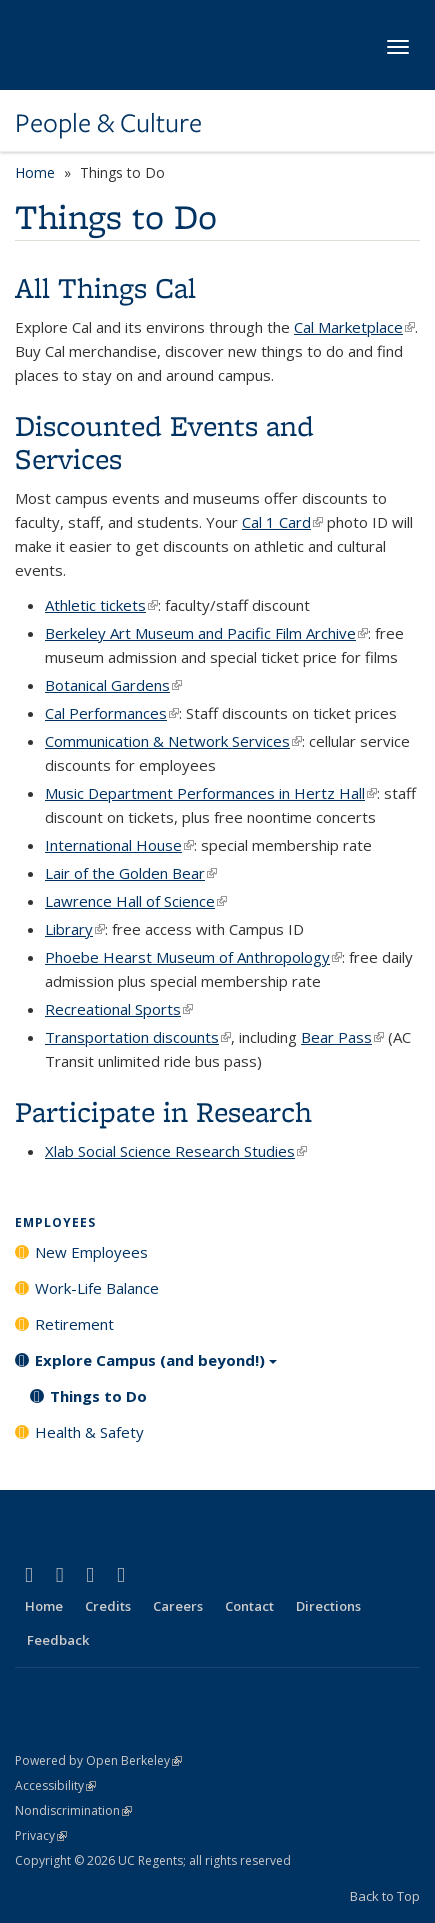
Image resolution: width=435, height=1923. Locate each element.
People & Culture (108, 123)
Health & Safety (89, 1432)
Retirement (74, 1324)
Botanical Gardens (113, 685)
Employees (55, 1222)
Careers (178, 1606)
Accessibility (55, 1785)
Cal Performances (112, 713)
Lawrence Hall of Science (136, 901)
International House (119, 845)
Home (35, 172)
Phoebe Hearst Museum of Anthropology (193, 957)
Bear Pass (342, 1037)
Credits (108, 1606)
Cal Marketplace (354, 327)
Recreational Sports (119, 1009)
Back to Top (385, 1896)
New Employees (91, 1252)
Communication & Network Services (173, 741)
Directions (328, 1606)
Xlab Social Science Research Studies (176, 1151)
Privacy (41, 1835)
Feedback (58, 1640)
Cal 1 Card (282, 522)
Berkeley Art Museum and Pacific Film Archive (206, 633)
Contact (249, 1606)
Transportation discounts (138, 1037)
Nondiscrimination (73, 1810)
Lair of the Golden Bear (131, 873)
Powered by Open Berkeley (98, 1760)
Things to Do (98, 1396)
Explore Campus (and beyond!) (156, 1367)
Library (75, 929)
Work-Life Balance (97, 1288)
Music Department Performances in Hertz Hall (211, 793)
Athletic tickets (101, 605)
